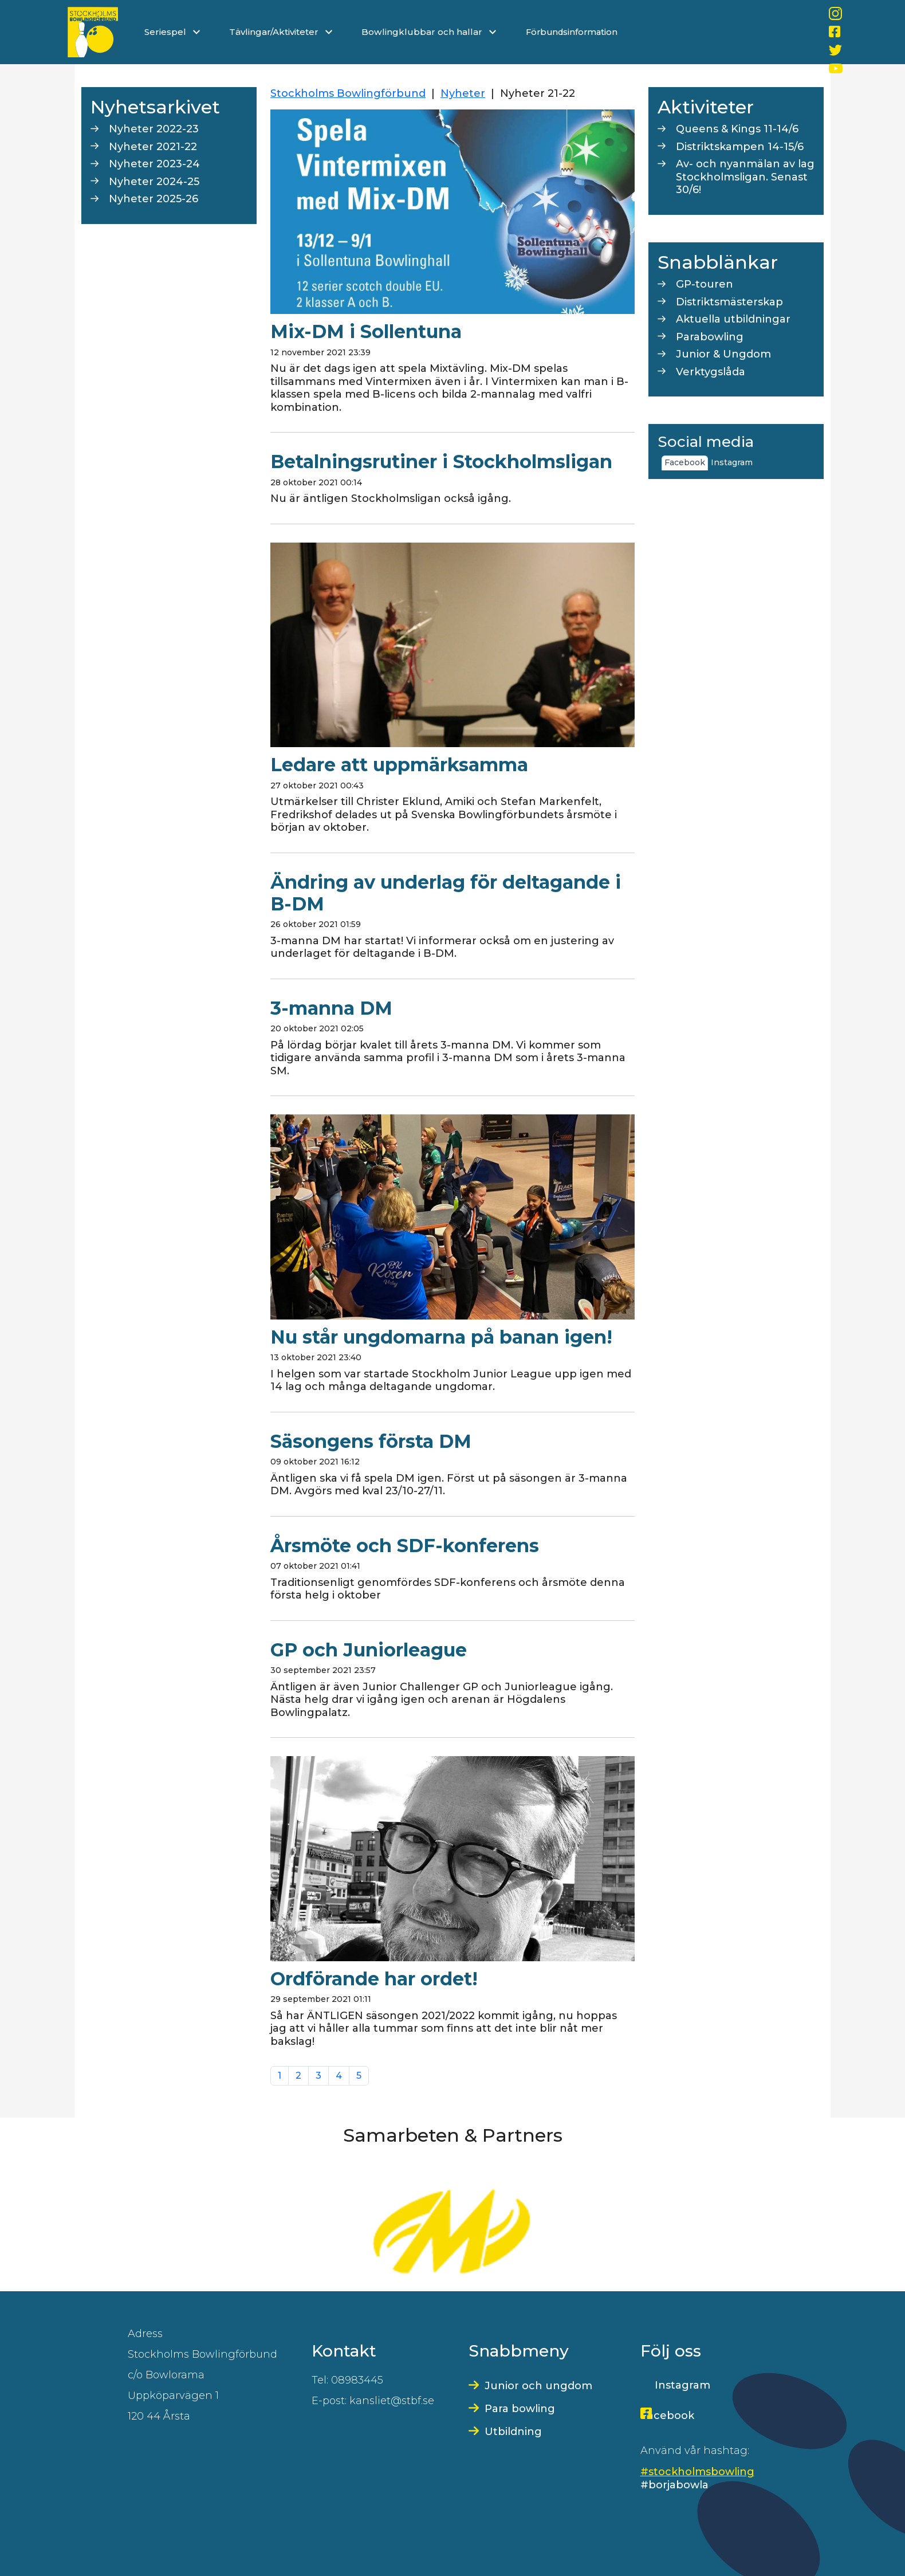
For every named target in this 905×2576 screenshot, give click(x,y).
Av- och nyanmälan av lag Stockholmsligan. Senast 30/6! (745, 177)
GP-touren (704, 284)
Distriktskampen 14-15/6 (740, 146)
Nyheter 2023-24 (154, 164)
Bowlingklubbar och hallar (430, 31)
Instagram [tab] (732, 462)
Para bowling (520, 2408)
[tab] (758, 457)
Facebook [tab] (684, 462)
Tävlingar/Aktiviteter (281, 31)
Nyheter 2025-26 (153, 199)
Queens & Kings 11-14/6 (737, 129)
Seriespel (172, 31)
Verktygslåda (710, 372)
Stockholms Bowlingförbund (348, 93)
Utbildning (513, 2431)
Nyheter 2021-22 (153, 146)
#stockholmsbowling (697, 2471)
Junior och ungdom (538, 2385)
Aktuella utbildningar (733, 319)
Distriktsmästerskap (729, 302)
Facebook (667, 2415)
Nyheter (462, 93)
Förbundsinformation (572, 32)
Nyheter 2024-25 (154, 181)
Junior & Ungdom (723, 354)
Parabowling (709, 337)
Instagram (682, 2385)
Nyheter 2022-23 (154, 129)
